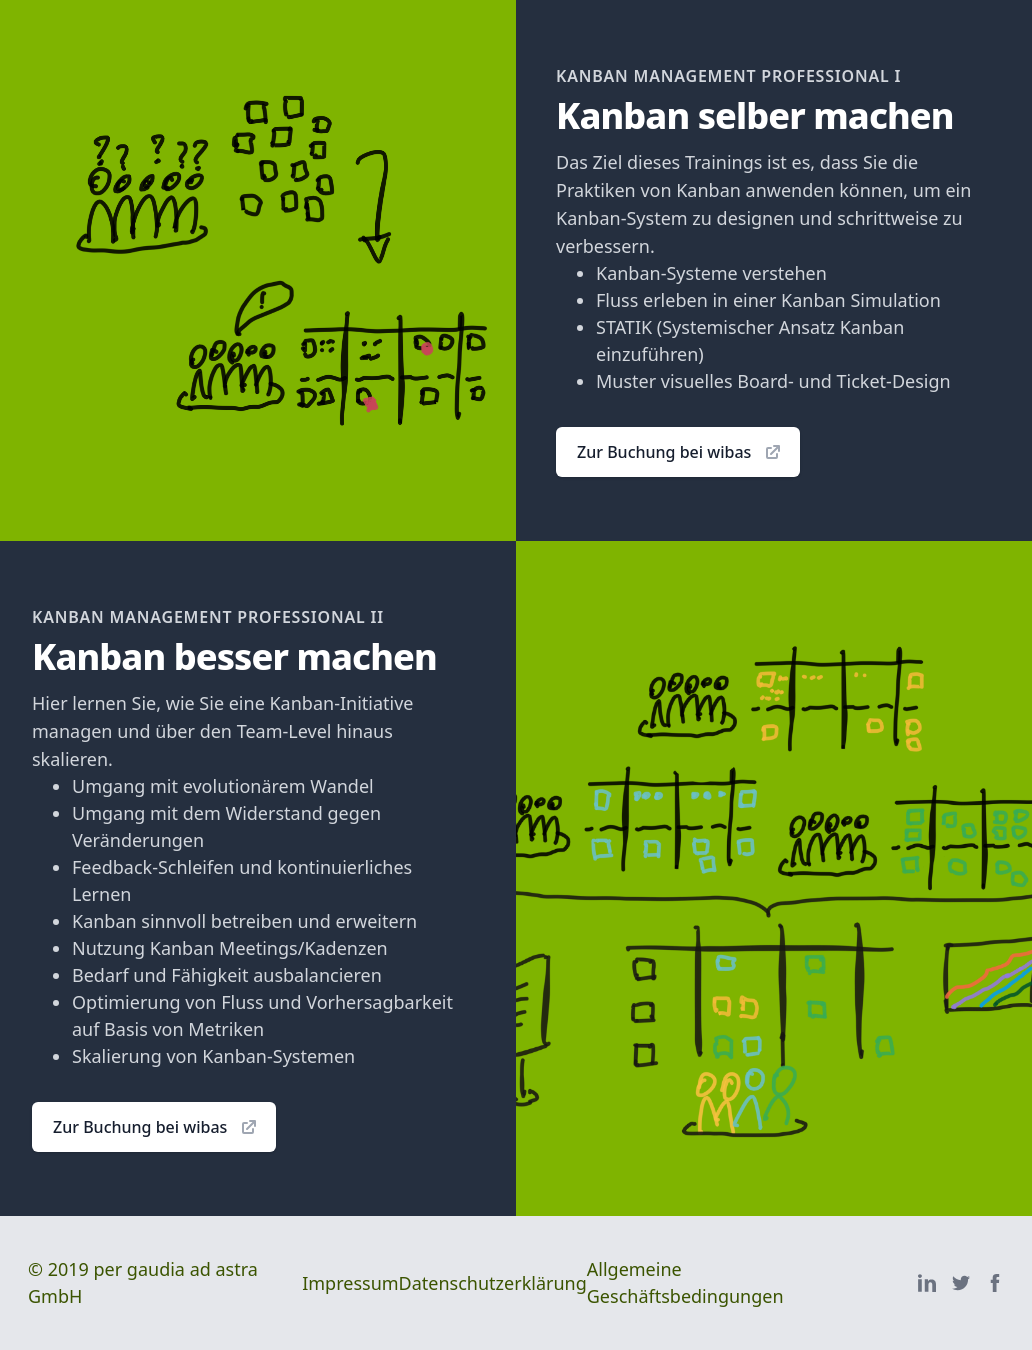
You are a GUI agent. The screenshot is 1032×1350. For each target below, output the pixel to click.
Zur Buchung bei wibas (680, 452)
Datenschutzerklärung (493, 1283)
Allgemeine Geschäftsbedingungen (685, 1282)
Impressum (350, 1283)
